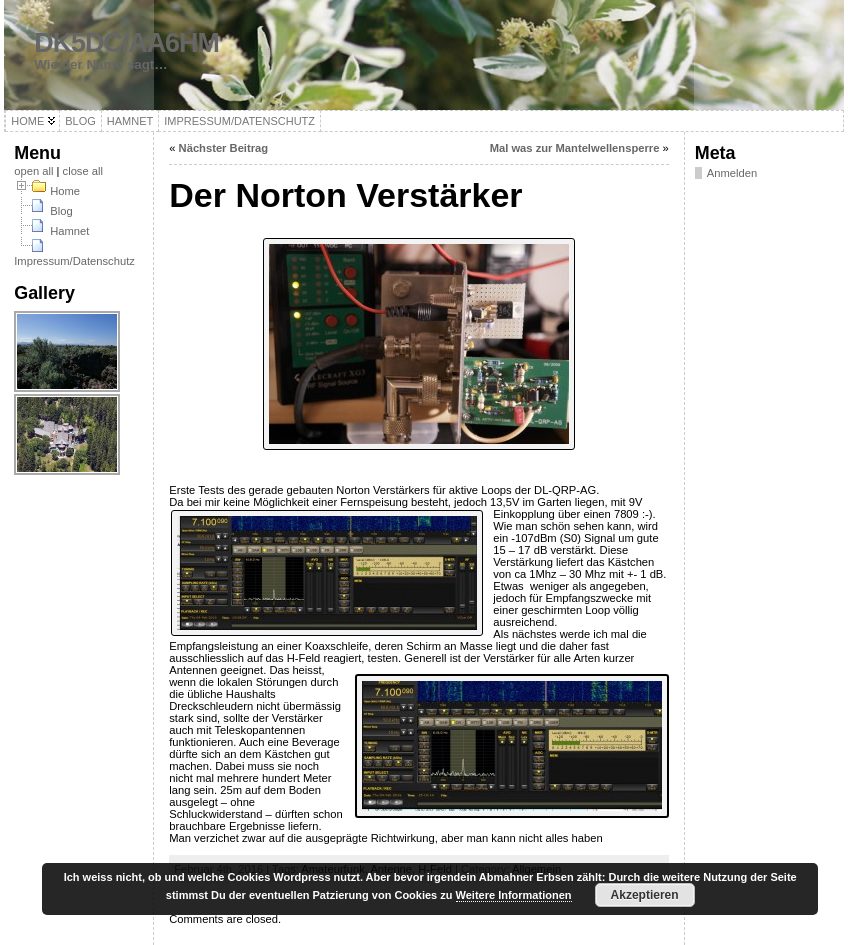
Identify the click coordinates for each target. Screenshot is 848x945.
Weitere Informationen (514, 895)
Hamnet (69, 231)
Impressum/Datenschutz (74, 261)
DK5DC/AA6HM (126, 43)
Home (65, 191)
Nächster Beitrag (224, 148)
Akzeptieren (645, 895)
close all (83, 171)
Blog (61, 211)
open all (33, 171)
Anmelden (732, 173)
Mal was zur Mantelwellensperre (575, 148)
